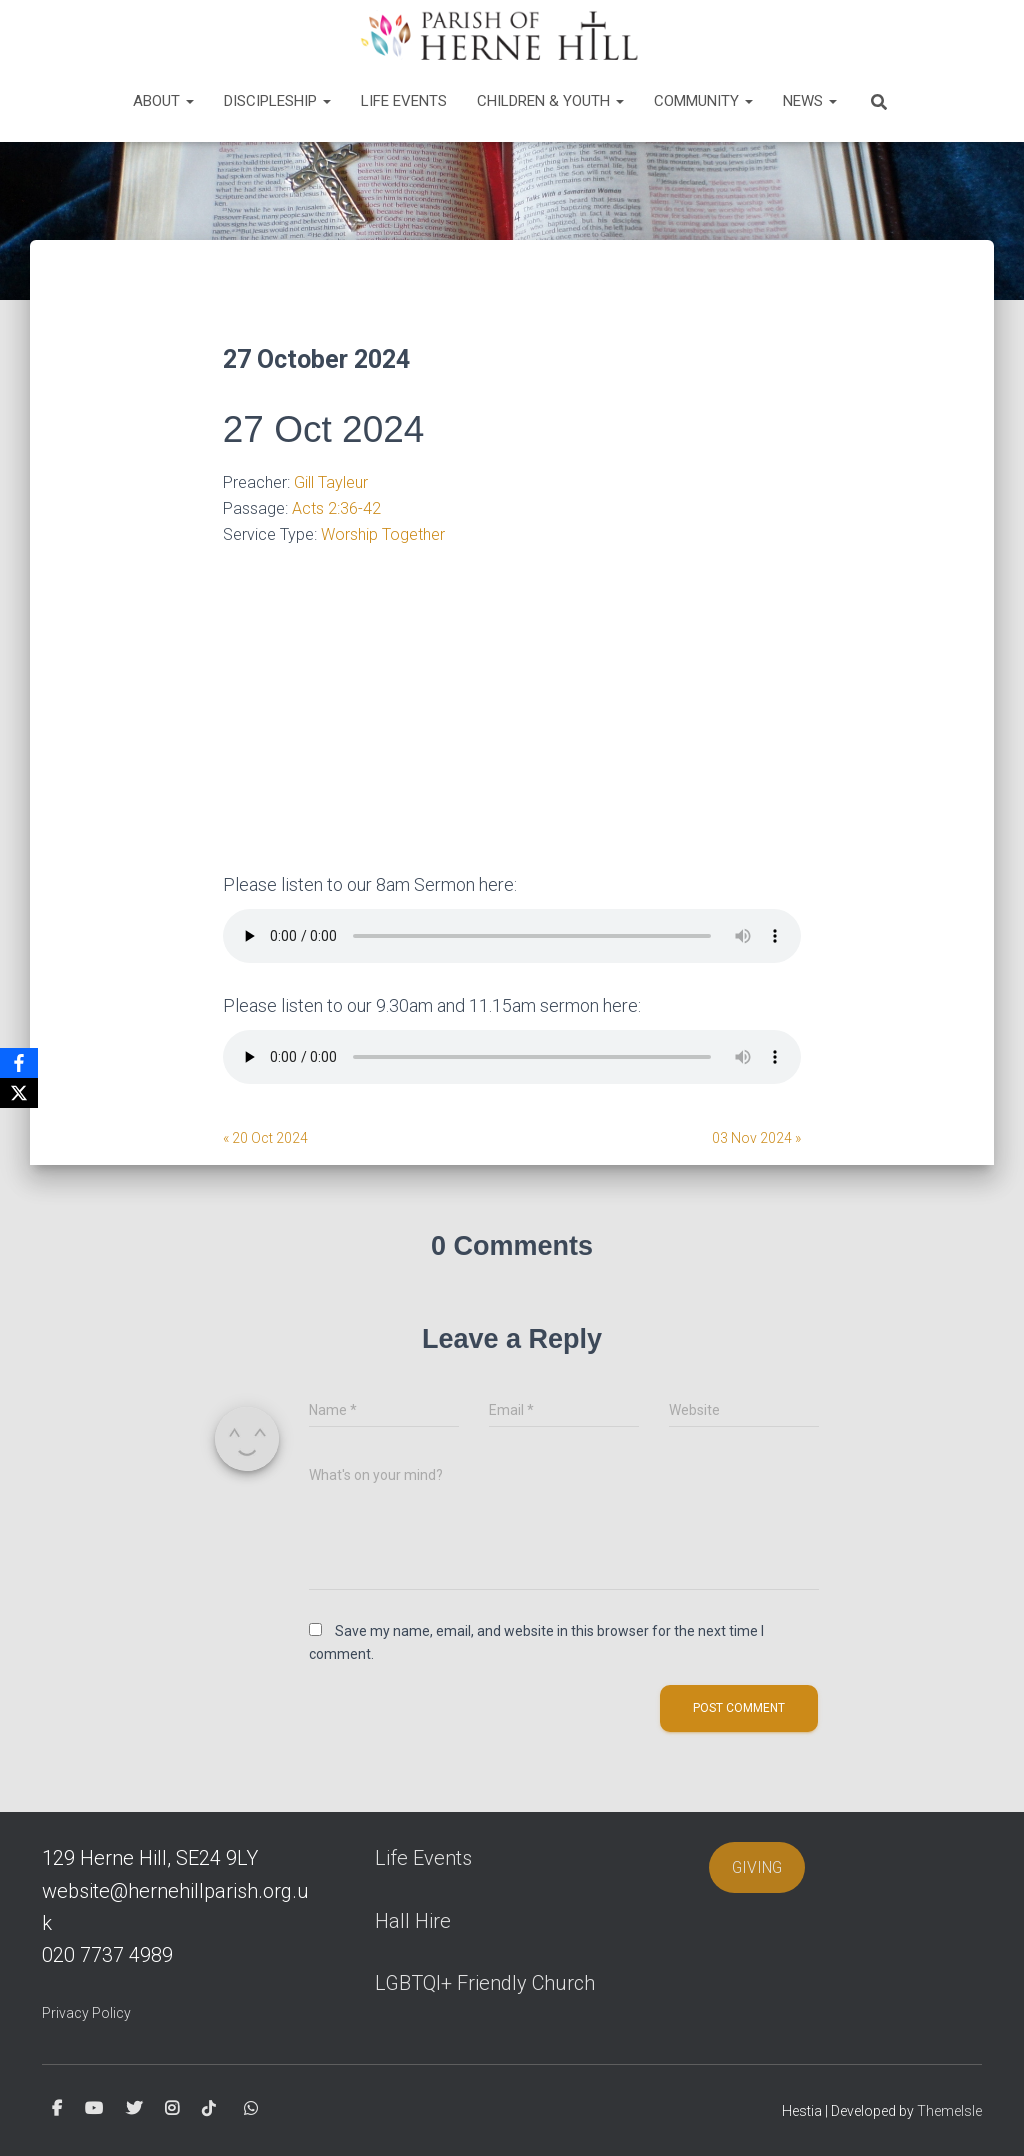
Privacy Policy (86, 2013)
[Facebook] (19, 1063)
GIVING (757, 1867)
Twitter (134, 2109)
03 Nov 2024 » (756, 1138)
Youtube (94, 2109)
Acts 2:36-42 (336, 508)
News (810, 101)
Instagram (172, 2109)
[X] (19, 1093)
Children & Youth (550, 101)
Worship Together (383, 534)
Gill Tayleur (331, 482)
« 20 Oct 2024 (265, 1138)
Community (703, 101)
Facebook (57, 2109)
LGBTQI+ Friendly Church (485, 1983)
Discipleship (277, 101)
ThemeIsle (949, 2111)
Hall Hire (413, 1921)
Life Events (404, 101)
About (163, 101)
